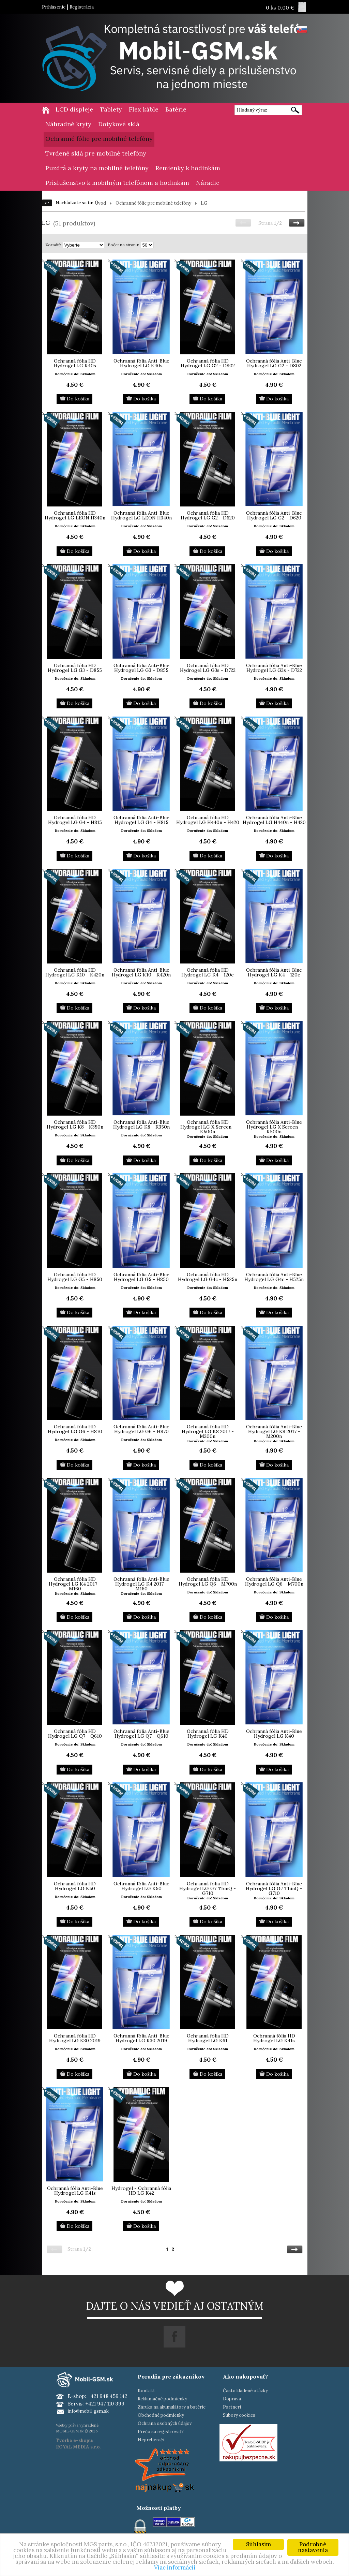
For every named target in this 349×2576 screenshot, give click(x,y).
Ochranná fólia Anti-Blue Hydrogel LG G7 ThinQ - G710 (274, 1888)
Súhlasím (258, 2544)
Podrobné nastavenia (313, 2547)
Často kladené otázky (245, 2391)
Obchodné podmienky (161, 2415)
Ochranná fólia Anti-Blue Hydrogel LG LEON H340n (141, 515)
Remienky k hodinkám (187, 168)
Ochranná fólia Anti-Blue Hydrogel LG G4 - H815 (141, 820)
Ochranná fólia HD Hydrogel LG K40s (75, 363)
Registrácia (82, 7)
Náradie (207, 183)
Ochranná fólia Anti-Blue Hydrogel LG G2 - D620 (274, 515)
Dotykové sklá (118, 124)
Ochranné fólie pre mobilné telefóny (99, 139)
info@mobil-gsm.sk (88, 2411)
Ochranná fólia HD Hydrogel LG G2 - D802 (208, 363)
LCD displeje (74, 109)
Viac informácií (174, 2567)
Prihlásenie (53, 7)
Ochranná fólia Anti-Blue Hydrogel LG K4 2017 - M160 (141, 1584)
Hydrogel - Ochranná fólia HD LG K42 (141, 2190)
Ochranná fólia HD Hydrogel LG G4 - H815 (75, 820)
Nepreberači (151, 2440)
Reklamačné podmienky (162, 2399)
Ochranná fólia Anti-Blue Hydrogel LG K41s (75, 2190)
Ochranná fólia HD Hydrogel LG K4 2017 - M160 (75, 1584)
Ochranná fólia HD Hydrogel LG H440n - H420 (207, 820)
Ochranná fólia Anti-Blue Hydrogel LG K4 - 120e (274, 972)
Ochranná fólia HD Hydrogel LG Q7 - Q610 (75, 1733)
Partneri (232, 2407)
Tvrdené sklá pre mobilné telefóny (95, 153)
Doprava (232, 2399)
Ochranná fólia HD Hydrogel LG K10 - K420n (74, 972)
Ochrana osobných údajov (165, 2423)
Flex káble (143, 109)
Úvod (100, 203)
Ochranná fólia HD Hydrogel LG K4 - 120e (207, 972)
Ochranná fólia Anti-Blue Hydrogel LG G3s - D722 (274, 668)
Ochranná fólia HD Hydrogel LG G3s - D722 (208, 668)
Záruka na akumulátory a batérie (172, 2407)
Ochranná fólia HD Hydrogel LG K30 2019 (75, 2038)
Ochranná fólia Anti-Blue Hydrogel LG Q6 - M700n (274, 1581)
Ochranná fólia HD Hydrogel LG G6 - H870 (75, 1429)
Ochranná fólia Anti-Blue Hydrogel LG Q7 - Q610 (141, 1733)
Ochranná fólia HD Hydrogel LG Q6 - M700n (208, 1581)
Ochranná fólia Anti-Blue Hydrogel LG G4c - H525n (274, 1277)
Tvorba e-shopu (74, 2440)
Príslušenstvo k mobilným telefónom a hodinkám (117, 183)
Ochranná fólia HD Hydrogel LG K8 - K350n (75, 1124)
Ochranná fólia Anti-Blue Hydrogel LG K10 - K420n (141, 972)
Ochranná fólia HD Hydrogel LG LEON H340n (75, 515)
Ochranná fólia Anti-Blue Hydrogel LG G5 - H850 (141, 1277)
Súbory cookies (239, 2415)
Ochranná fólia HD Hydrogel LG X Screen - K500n (207, 1127)
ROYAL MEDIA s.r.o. (78, 2447)
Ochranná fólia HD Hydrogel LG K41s (274, 2038)
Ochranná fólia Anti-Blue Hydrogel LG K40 (274, 1733)
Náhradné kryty (68, 124)
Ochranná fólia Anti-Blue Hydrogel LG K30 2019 (141, 2038)
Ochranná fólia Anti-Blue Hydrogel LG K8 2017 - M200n (274, 1431)
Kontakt (146, 2391)
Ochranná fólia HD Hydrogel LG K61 (208, 2038)
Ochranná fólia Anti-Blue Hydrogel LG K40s (141, 363)
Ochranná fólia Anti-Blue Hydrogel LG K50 (141, 1886)
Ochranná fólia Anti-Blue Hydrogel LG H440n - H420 (274, 820)
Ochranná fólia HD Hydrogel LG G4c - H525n (207, 1277)
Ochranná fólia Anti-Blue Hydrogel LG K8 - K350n (141, 1124)
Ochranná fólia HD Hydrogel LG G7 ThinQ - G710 (207, 1888)
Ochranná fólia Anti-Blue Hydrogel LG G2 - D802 (274, 363)
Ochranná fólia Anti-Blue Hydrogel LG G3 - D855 (141, 668)
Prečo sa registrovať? (161, 2431)
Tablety (111, 109)
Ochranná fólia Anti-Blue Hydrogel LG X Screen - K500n (274, 1127)
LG (204, 203)
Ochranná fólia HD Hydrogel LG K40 (208, 1733)
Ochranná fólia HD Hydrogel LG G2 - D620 (208, 515)
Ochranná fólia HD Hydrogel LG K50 (75, 1886)
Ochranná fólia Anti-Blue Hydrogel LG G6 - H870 (141, 1429)
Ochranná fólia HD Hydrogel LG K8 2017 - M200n (208, 1431)
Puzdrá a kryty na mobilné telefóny (97, 168)
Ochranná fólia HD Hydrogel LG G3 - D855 (75, 668)
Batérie (175, 109)
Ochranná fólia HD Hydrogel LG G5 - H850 (74, 1277)
